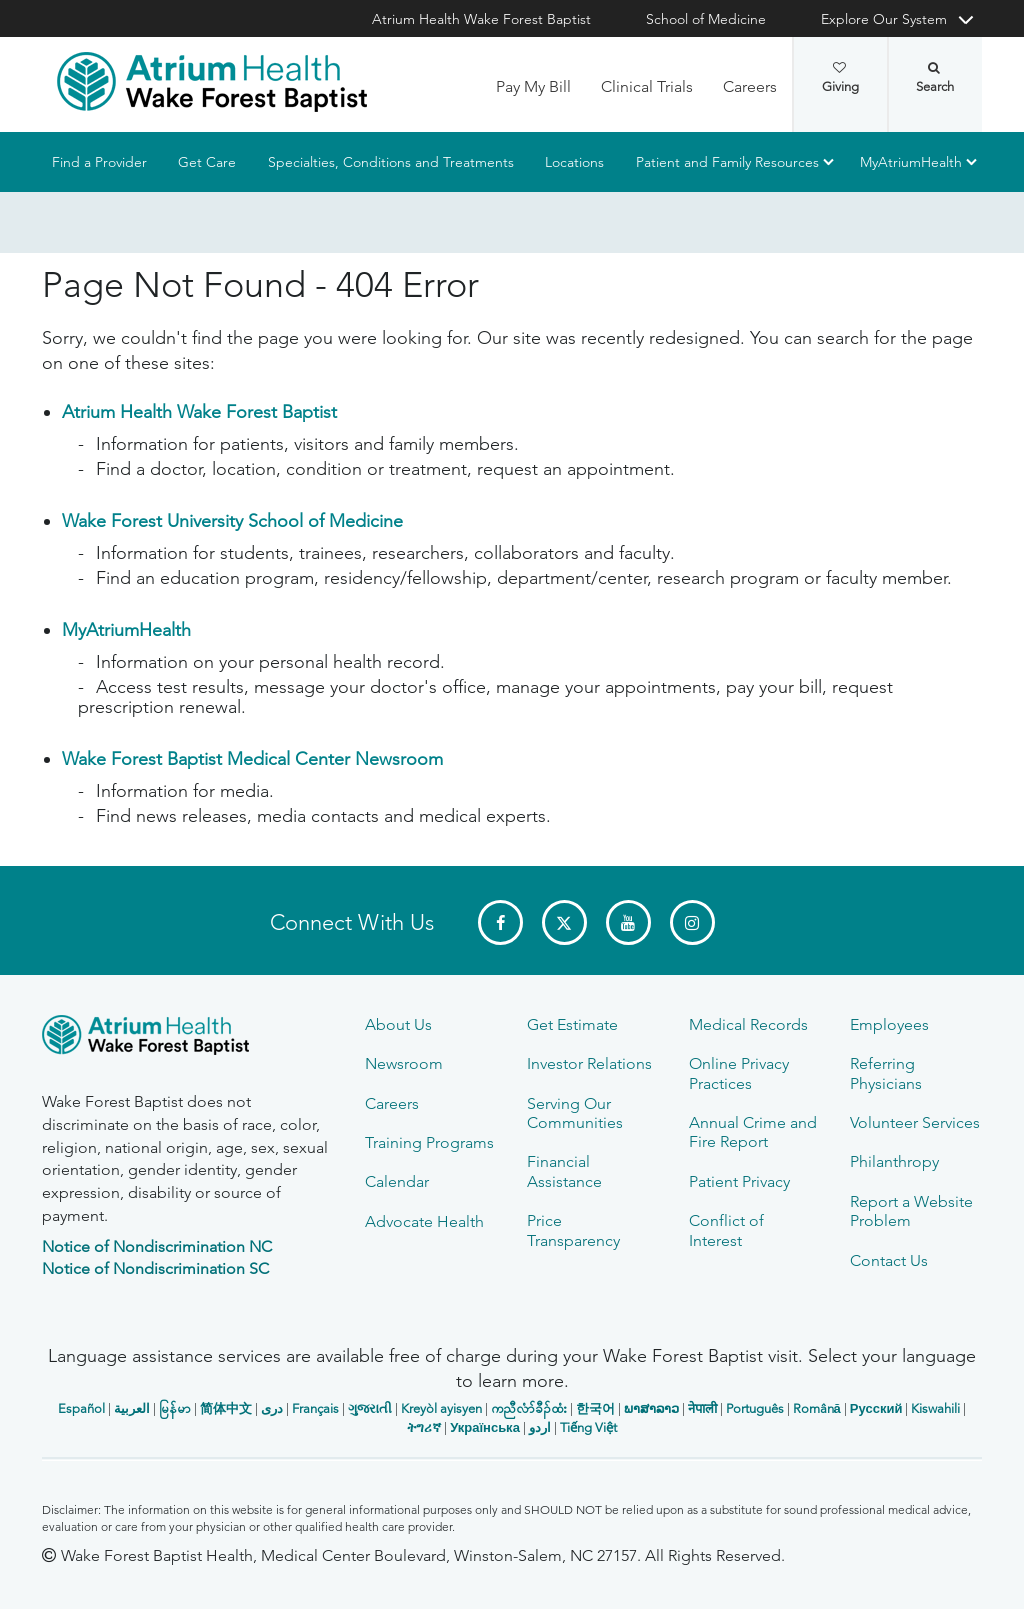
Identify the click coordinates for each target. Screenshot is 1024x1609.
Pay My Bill (533, 86)
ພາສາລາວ (651, 1408)
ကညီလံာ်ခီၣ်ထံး (529, 1408)
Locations (574, 162)
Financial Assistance (564, 1171)
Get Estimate (572, 1024)
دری (272, 1408)
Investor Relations (589, 1063)
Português (755, 1408)
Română (817, 1408)
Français (315, 1408)
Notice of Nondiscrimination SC (155, 1268)
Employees (889, 1024)
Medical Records (748, 1024)
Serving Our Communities (575, 1113)
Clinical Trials (647, 86)
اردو (540, 1427)
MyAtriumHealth (911, 162)
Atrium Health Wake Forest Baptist (481, 19)
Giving (840, 78)
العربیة (132, 1408)
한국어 (595, 1408)
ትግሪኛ (424, 1427)
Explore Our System (884, 19)
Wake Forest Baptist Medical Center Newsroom (252, 759)
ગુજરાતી (370, 1408)
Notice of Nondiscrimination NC (157, 1246)
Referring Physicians (886, 1073)
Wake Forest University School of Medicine (232, 521)
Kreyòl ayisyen (441, 1408)
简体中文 (226, 1408)
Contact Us (889, 1260)
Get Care (207, 162)
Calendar (397, 1181)
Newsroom (404, 1063)
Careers (750, 86)
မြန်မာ (175, 1408)
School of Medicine (706, 19)
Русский (876, 1408)
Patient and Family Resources (727, 162)
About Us (398, 1024)
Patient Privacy (739, 1181)
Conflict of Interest (726, 1230)
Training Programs (429, 1142)
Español (81, 1408)
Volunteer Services (915, 1122)
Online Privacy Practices (739, 1073)
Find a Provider (99, 162)
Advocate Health (424, 1221)
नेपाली (702, 1408)
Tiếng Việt (588, 1427)
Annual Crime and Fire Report (753, 1132)
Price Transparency (573, 1230)
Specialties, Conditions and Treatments (391, 162)
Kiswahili (935, 1408)
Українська (485, 1427)
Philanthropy (894, 1161)
